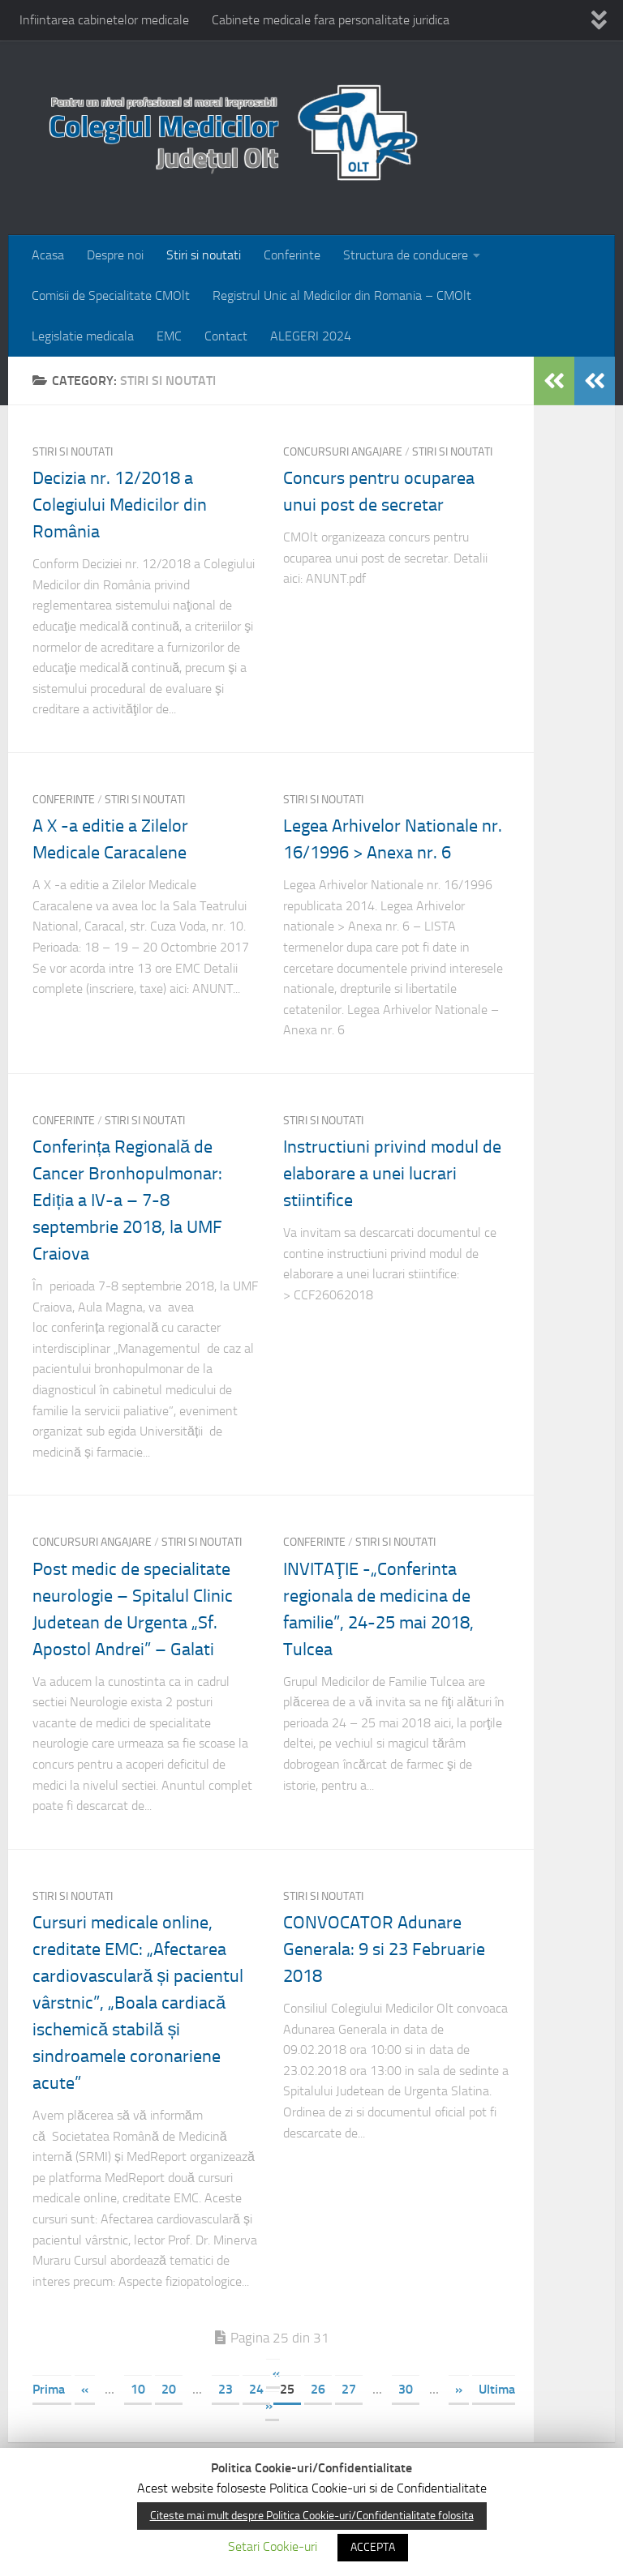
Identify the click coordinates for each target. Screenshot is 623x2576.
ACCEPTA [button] (372, 2547)
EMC (169, 336)
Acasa (48, 255)
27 (349, 2389)
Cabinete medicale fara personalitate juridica (330, 20)
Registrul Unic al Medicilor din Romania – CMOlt (342, 295)
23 (225, 2389)
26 (318, 2389)
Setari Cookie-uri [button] (272, 2546)
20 (168, 2389)
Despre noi (115, 255)
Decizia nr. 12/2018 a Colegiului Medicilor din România (119, 505)
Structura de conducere (405, 255)
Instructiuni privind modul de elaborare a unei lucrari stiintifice (392, 1173)
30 (405, 2389)
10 (138, 2389)
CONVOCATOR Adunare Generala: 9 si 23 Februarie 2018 (384, 1949)
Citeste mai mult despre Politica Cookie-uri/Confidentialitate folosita (312, 2516)
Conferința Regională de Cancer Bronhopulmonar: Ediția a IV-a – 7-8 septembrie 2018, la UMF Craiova (127, 1200)
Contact (225, 336)
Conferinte (292, 255)
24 (256, 2389)
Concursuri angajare (342, 452)
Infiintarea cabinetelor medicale (104, 20)
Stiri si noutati (203, 255)
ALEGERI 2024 (310, 336)
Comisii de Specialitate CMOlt (111, 295)
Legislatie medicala (83, 336)
